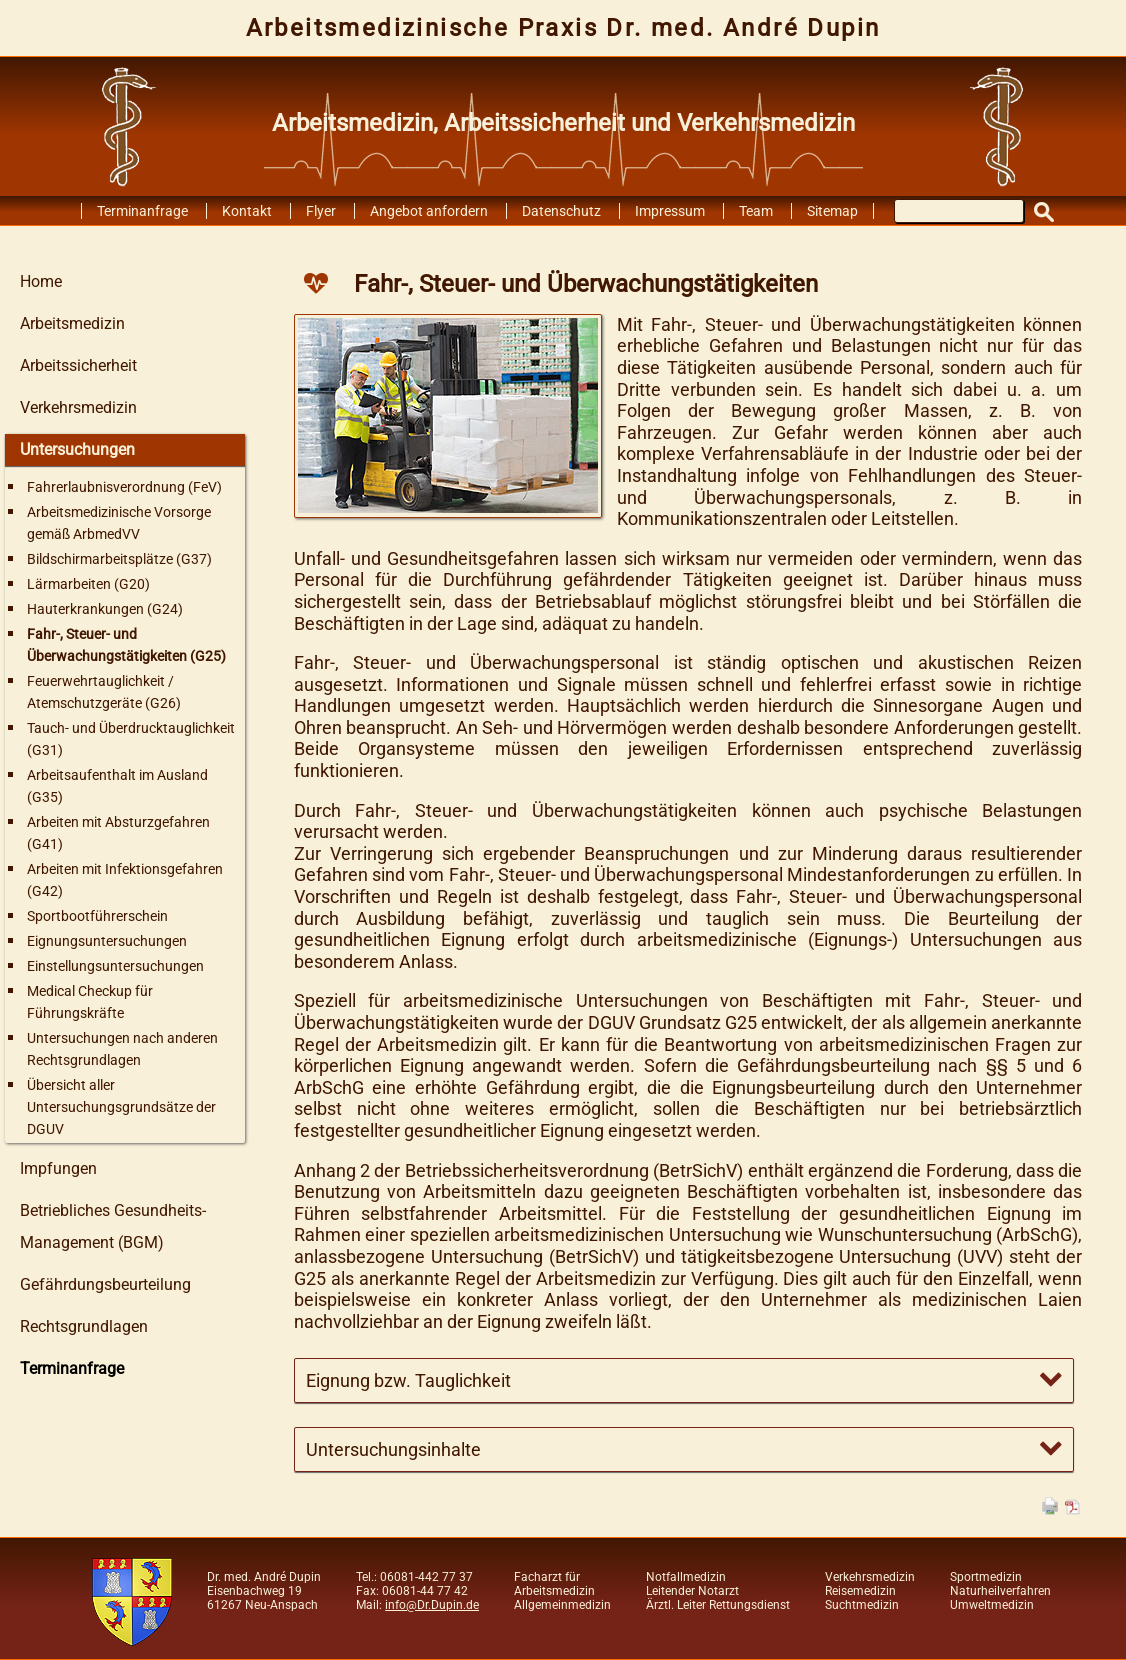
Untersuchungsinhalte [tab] (393, 1449)
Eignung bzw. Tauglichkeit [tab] (408, 1380)
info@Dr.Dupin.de (432, 1605)
